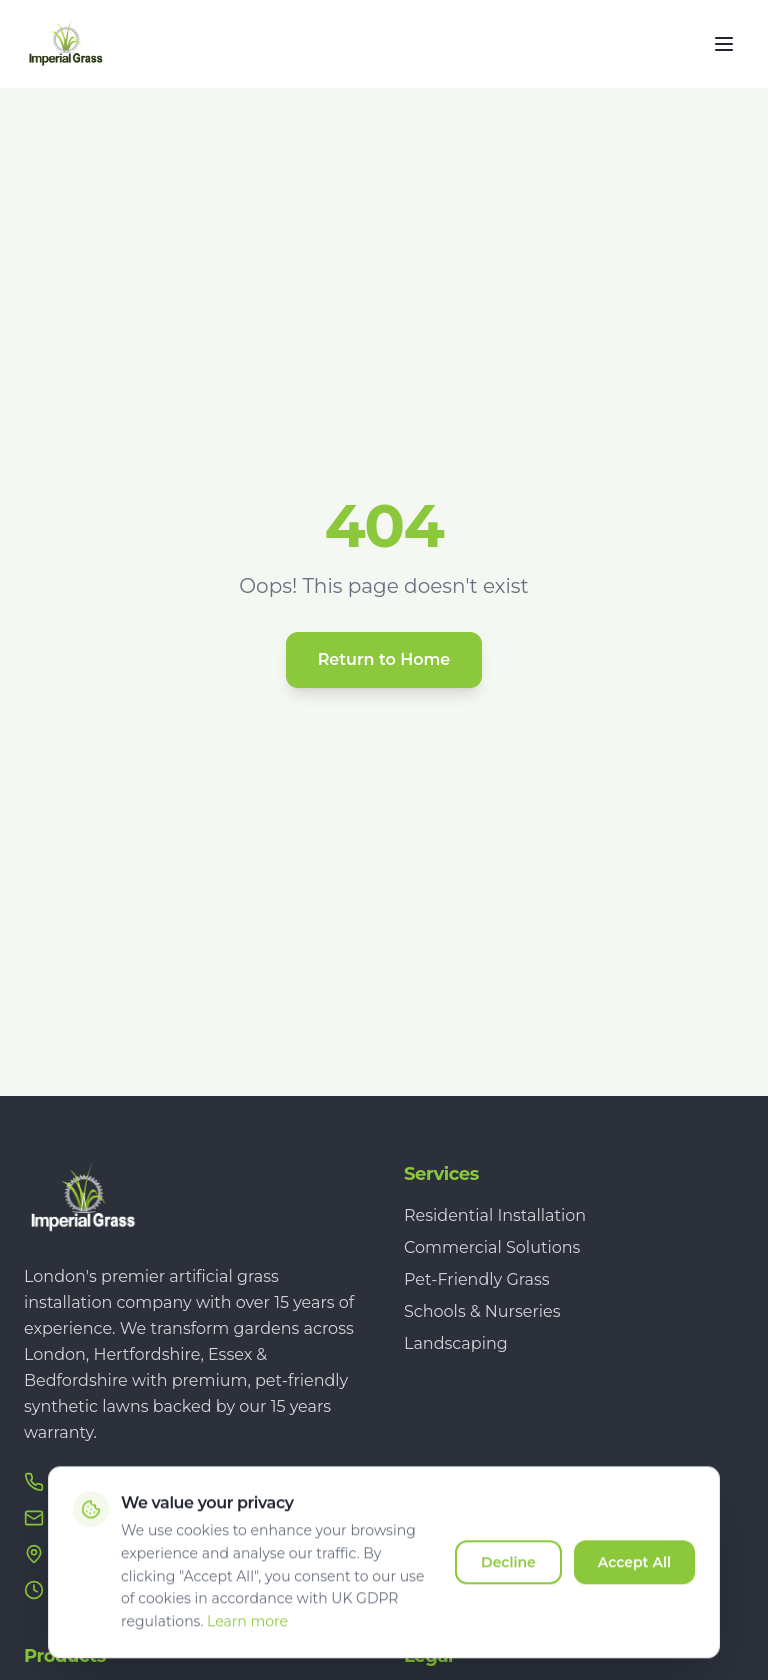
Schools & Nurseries (482, 1311)
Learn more (247, 1633)
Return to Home (384, 659)
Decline (508, 1574)
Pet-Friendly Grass (477, 1279)
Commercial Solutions (492, 1247)
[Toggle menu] (724, 44)
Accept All (634, 1574)
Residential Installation (495, 1215)
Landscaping (456, 1343)
